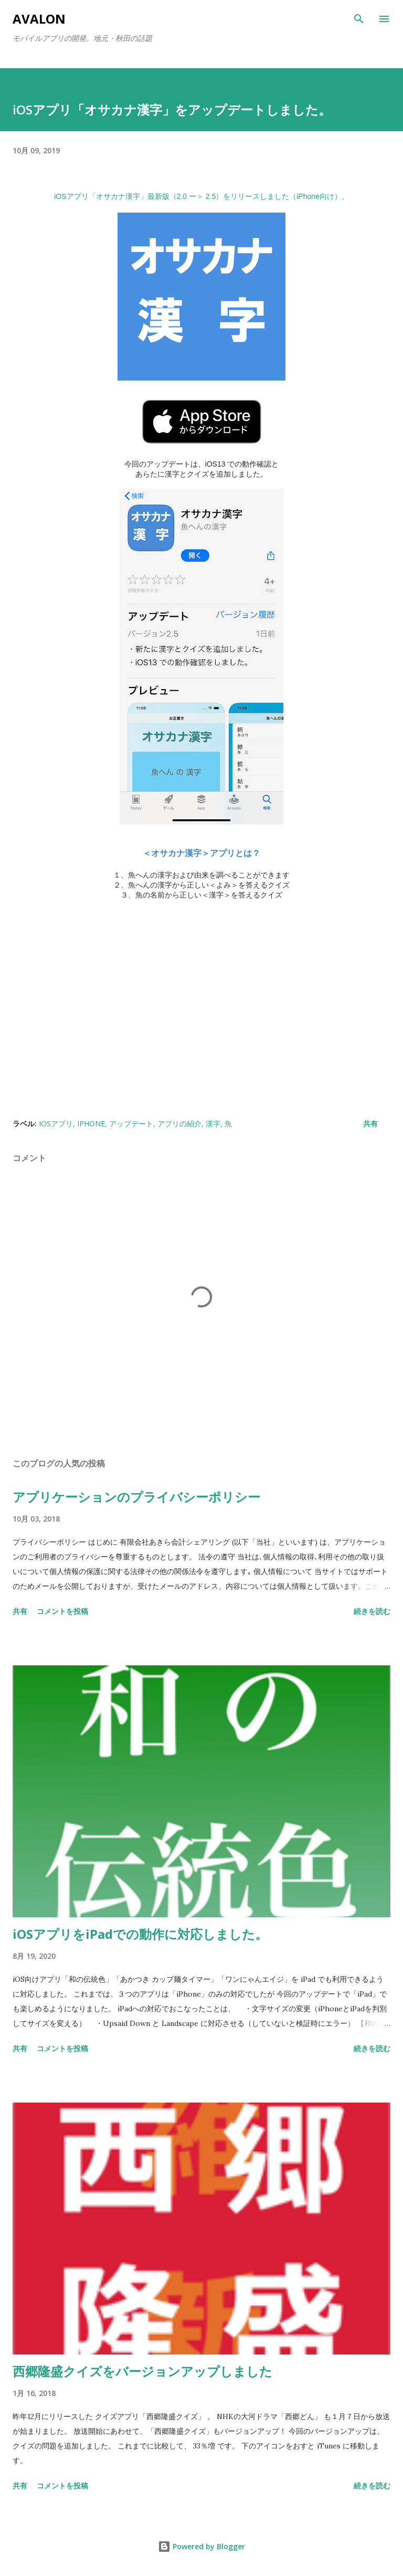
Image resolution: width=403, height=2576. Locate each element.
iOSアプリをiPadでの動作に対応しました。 (140, 1933)
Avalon (39, 18)
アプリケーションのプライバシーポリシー (136, 1496)
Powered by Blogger (201, 2546)
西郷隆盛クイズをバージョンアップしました (142, 2371)
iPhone (91, 1123)
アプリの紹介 (179, 1123)
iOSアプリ (56, 1123)
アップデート (131, 1123)
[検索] (359, 19)
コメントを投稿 (62, 1611)
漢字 (213, 1123)
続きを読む (372, 1611)
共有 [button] (370, 1123)
